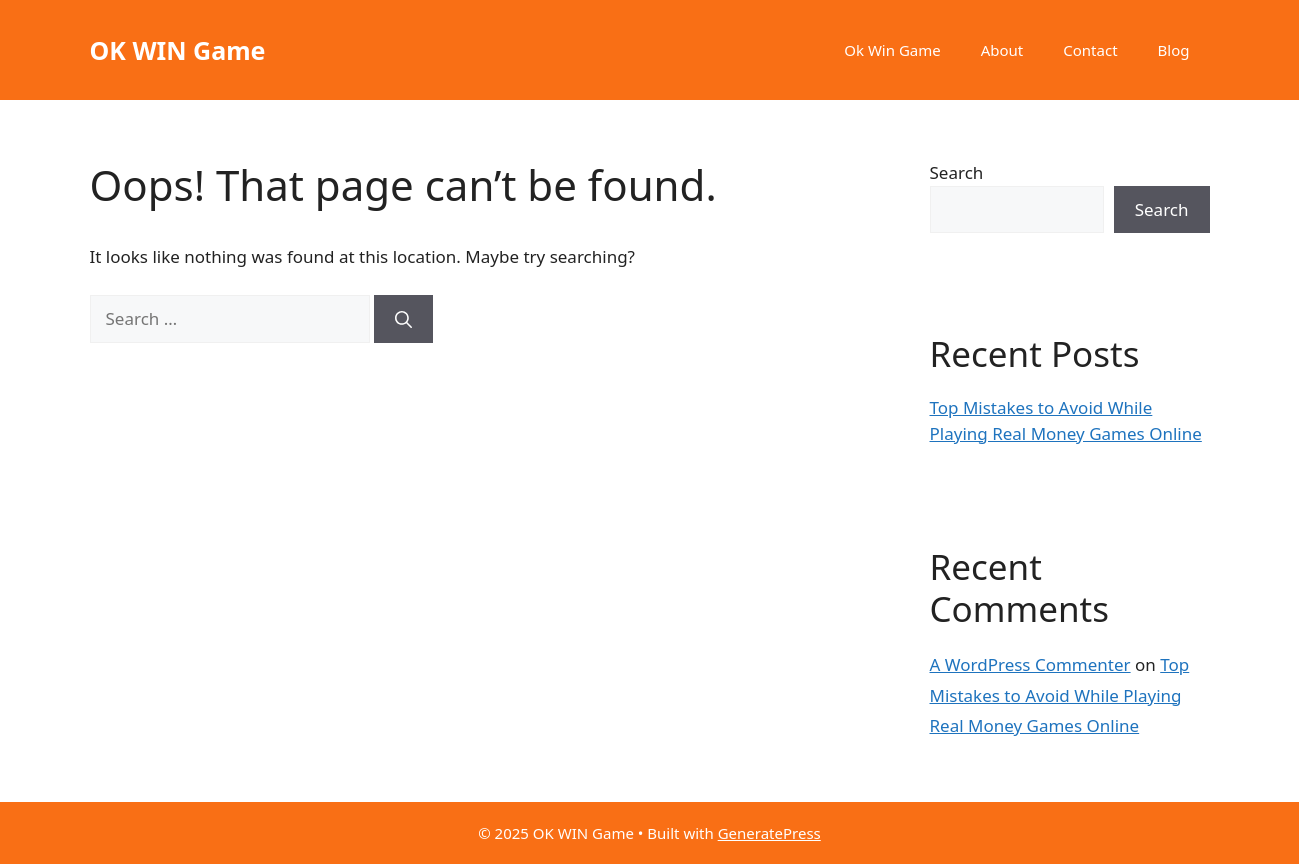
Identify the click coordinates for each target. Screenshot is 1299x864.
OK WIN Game (178, 50)
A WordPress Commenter (1030, 664)
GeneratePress (769, 833)
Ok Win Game (892, 50)
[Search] (403, 319)
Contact (1090, 50)
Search (957, 172)
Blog (1174, 50)
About (1002, 50)
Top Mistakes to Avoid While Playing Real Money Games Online (1060, 695)
